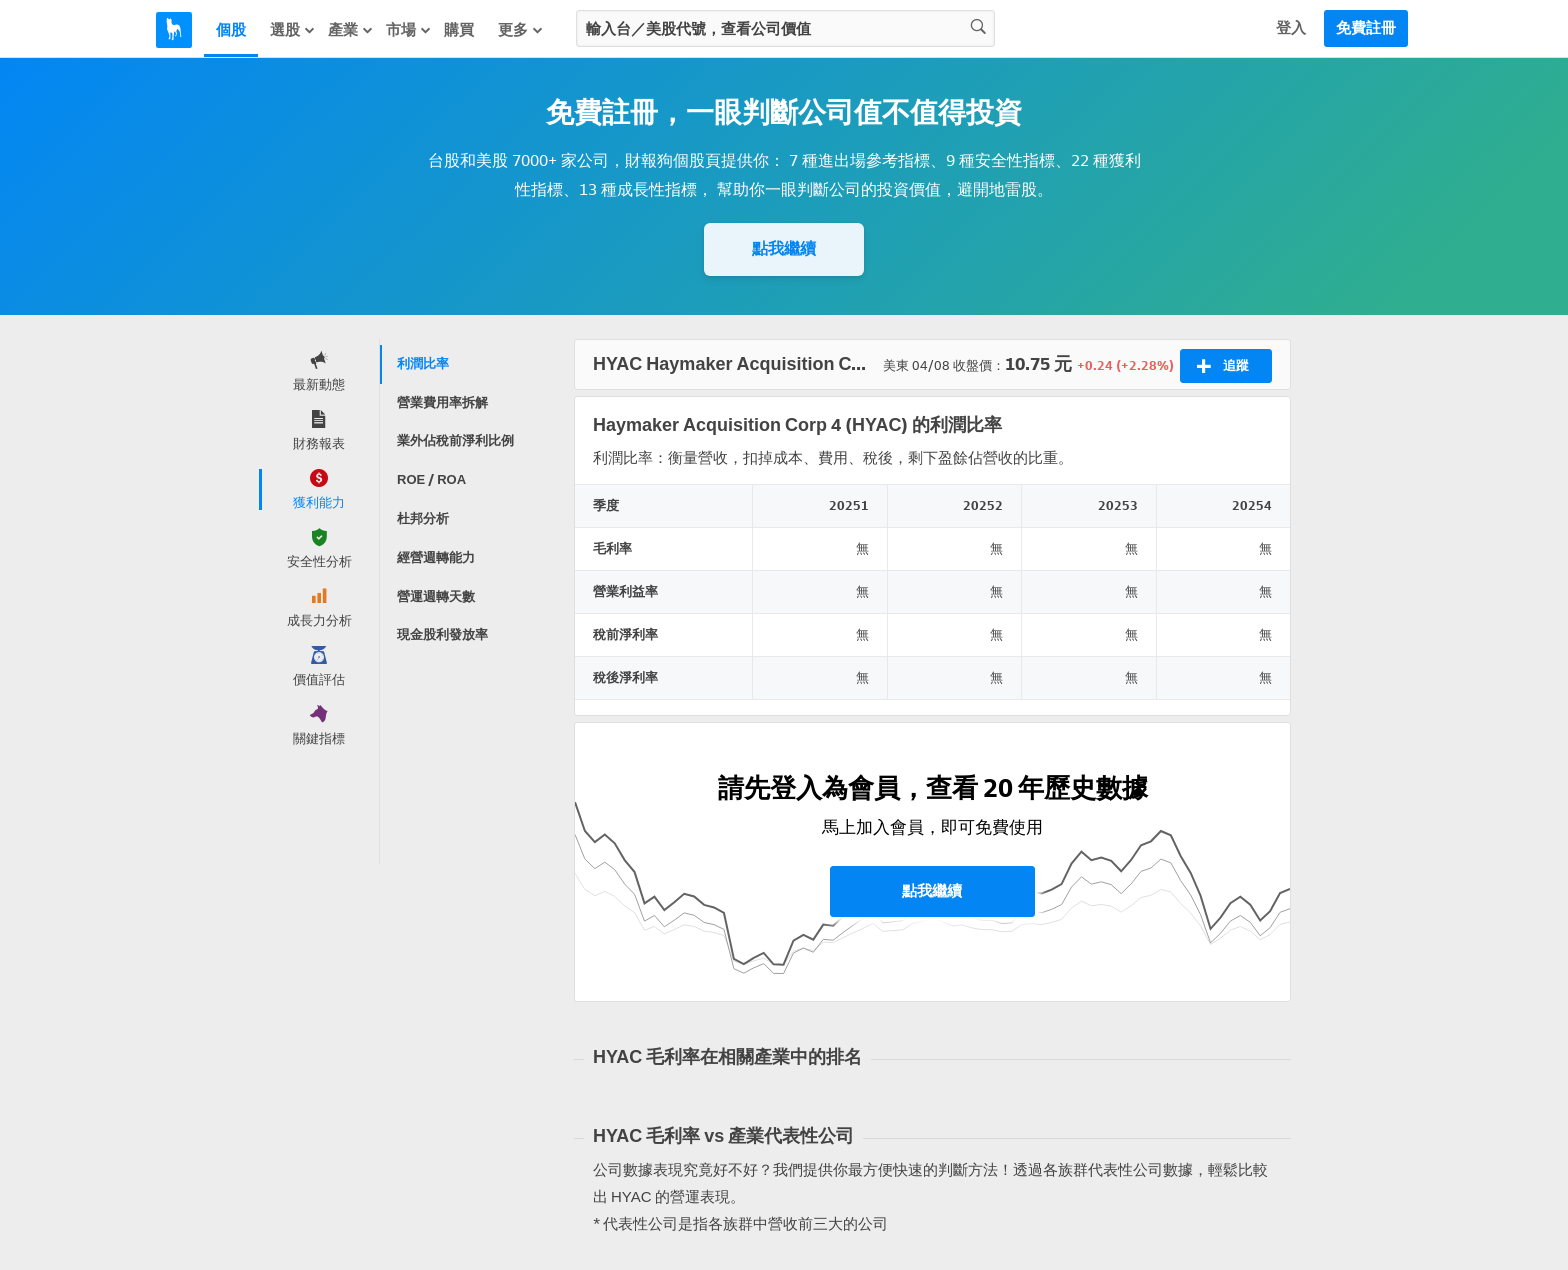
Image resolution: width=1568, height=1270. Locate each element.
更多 (521, 30)
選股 (293, 30)
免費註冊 (1366, 28)
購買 (459, 30)
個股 (231, 30)
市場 (409, 30)
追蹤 (1222, 366)
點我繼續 (784, 248)
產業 (351, 30)
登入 (1291, 28)
